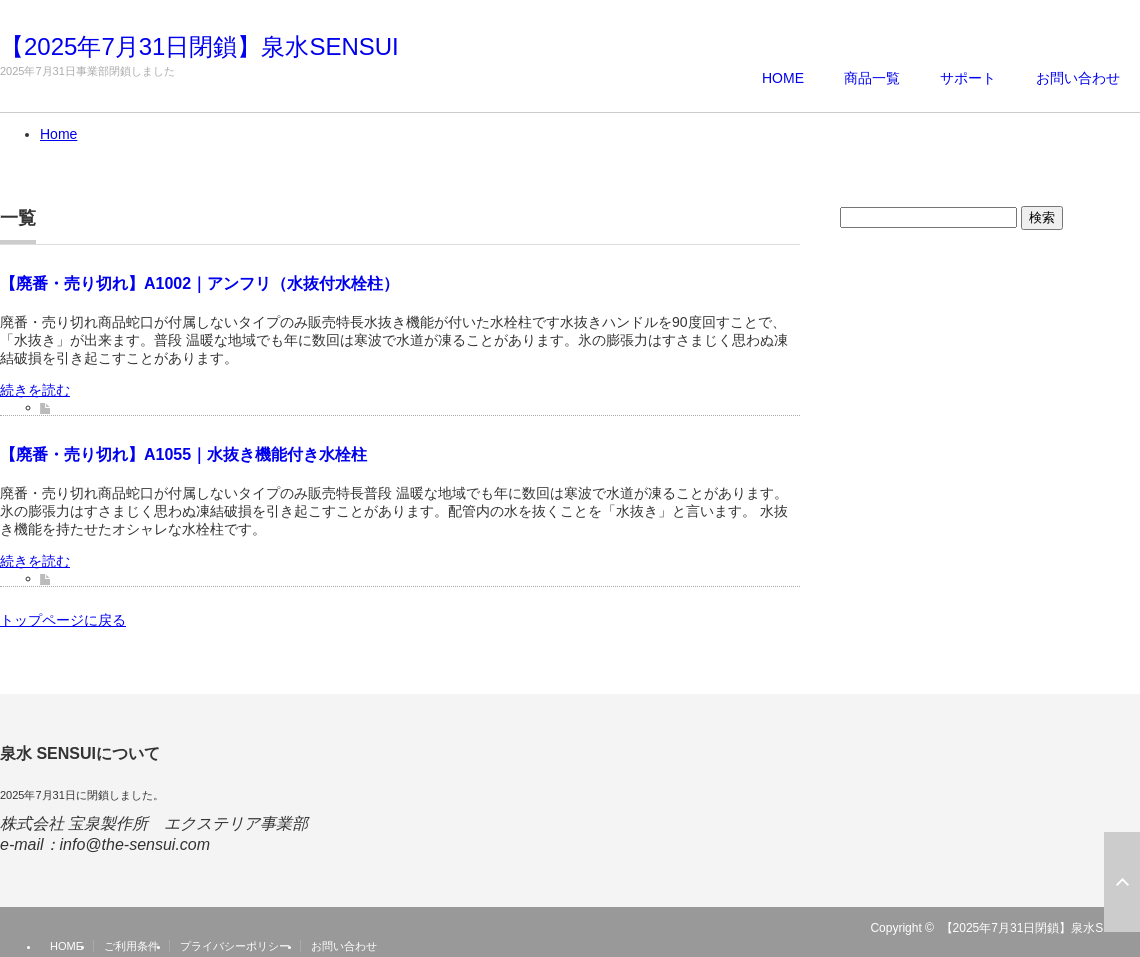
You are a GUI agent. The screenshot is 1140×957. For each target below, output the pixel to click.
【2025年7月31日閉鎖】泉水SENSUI (199, 47)
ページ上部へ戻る (1122, 882)
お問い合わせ (1078, 78)
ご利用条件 (131, 946)
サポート (968, 78)
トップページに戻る (63, 620)
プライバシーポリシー (235, 946)
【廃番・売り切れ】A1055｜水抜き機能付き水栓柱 (183, 454)
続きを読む (35, 390)
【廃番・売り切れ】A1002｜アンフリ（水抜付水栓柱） (199, 283)
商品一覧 (872, 78)
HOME (783, 78)
